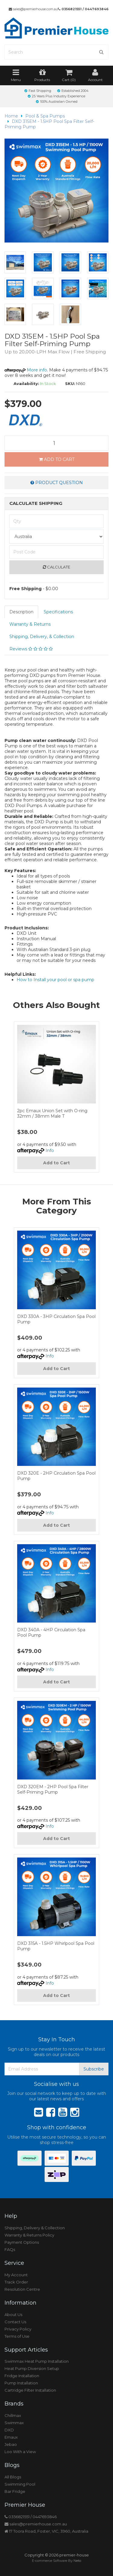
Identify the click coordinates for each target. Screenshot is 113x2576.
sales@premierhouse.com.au (33, 9)
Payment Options (22, 2242)
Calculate (56, 567)
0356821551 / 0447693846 (83, 9)
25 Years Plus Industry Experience (56, 96)
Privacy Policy (18, 2329)
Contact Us (15, 2321)
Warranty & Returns (30, 624)
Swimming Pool (20, 2484)
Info (50, 1150)
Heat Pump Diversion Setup (32, 2368)
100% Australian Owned (56, 101)
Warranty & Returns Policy (29, 2235)
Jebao (11, 2444)
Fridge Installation (22, 2375)
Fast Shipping (37, 91)
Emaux (11, 2437)
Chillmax (13, 2415)
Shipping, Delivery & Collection (35, 2227)
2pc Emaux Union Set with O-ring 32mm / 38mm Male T (52, 1113)
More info (26, 370)
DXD (9, 2429)
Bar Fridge (15, 2491)
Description (21, 612)
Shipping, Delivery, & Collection (41, 636)
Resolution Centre (22, 2289)
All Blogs (13, 2476)
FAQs (10, 2249)
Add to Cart (56, 459)
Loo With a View (20, 2451)
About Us (13, 2314)
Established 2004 (73, 91)
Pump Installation (21, 2382)
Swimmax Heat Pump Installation (37, 2361)
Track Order (16, 2282)
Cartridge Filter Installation (30, 2390)
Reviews (31, 649)
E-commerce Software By (56, 2561)
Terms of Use (17, 2336)
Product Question (56, 482)
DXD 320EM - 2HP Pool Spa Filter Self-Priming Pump (52, 1789)
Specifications (58, 612)
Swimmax (14, 2422)
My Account (16, 2274)
